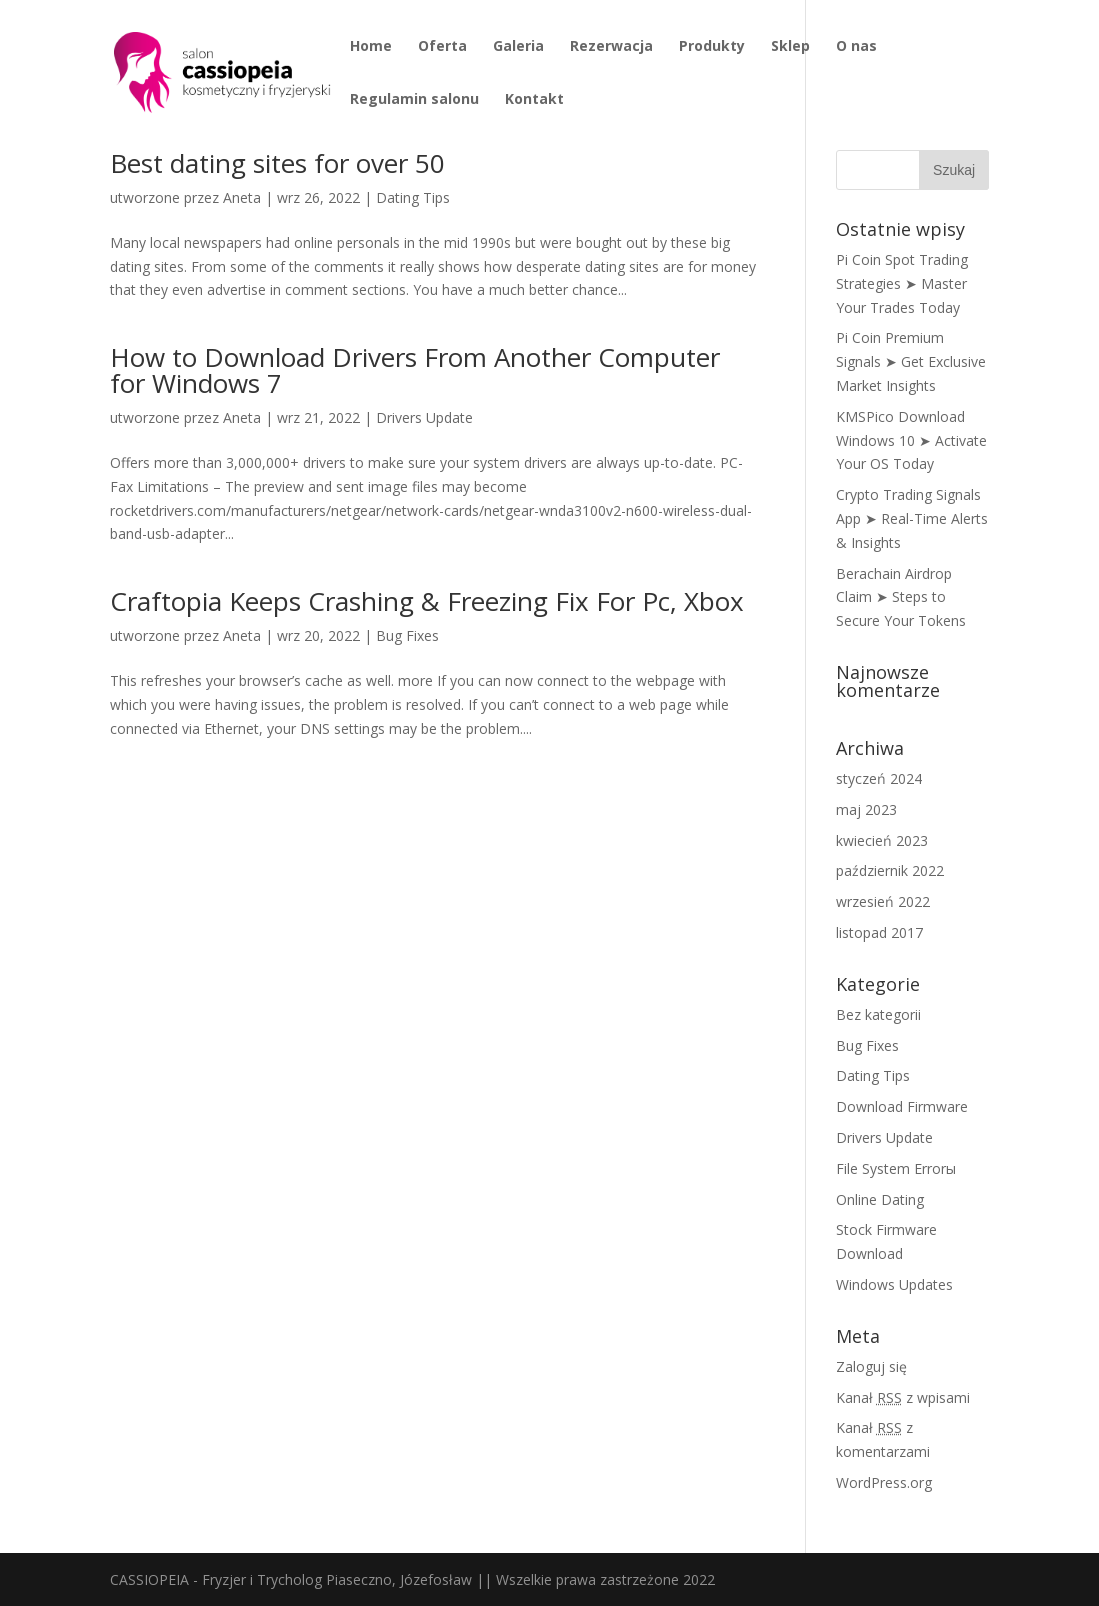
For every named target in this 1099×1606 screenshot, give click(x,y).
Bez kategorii (878, 1014)
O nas (856, 47)
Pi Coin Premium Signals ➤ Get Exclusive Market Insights (911, 361)
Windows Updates (894, 1284)
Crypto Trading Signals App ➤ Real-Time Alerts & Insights (912, 518)
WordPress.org (884, 1482)
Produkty (712, 47)
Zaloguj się (871, 1366)
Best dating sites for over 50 (277, 163)
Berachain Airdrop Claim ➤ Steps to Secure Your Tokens (901, 597)
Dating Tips (413, 197)
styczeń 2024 (879, 778)
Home (371, 47)
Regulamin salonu (414, 100)
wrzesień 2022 (883, 901)
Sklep (790, 47)
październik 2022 (890, 870)
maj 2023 (866, 809)
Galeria (518, 47)
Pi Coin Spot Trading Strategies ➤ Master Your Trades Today (902, 283)
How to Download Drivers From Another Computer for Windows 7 (415, 370)
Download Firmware (902, 1106)
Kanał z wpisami (903, 1397)
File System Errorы (896, 1168)
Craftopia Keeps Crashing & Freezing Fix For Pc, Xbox (427, 601)
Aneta (242, 197)
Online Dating (880, 1199)
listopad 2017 (879, 932)
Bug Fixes (407, 635)
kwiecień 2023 (882, 840)
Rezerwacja (611, 47)
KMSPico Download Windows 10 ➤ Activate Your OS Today (911, 440)
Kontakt (534, 100)
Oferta (442, 47)
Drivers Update (424, 417)
